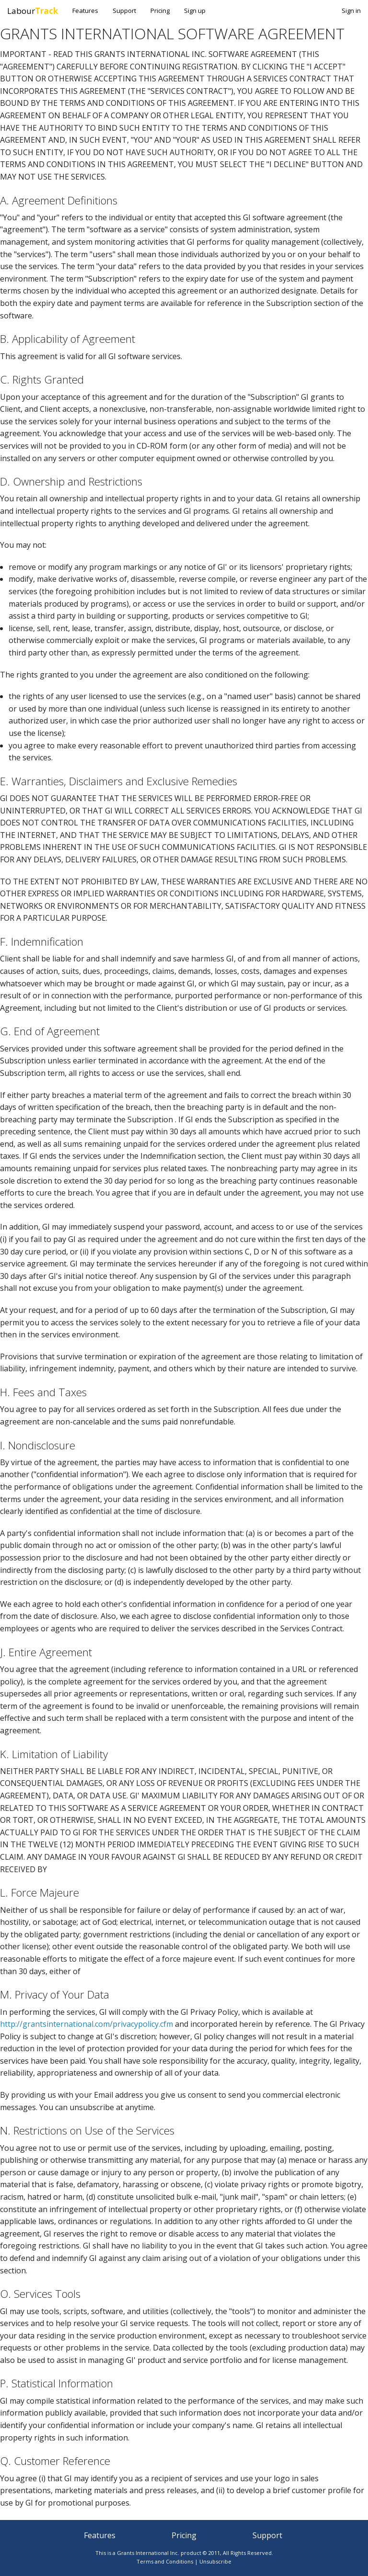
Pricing (160, 10)
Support (124, 10)
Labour (32, 10)
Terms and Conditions (165, 2561)
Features (85, 10)
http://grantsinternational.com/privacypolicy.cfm (86, 2024)
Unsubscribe (215, 2561)
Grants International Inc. (148, 2552)
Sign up (195, 10)
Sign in (351, 10)
